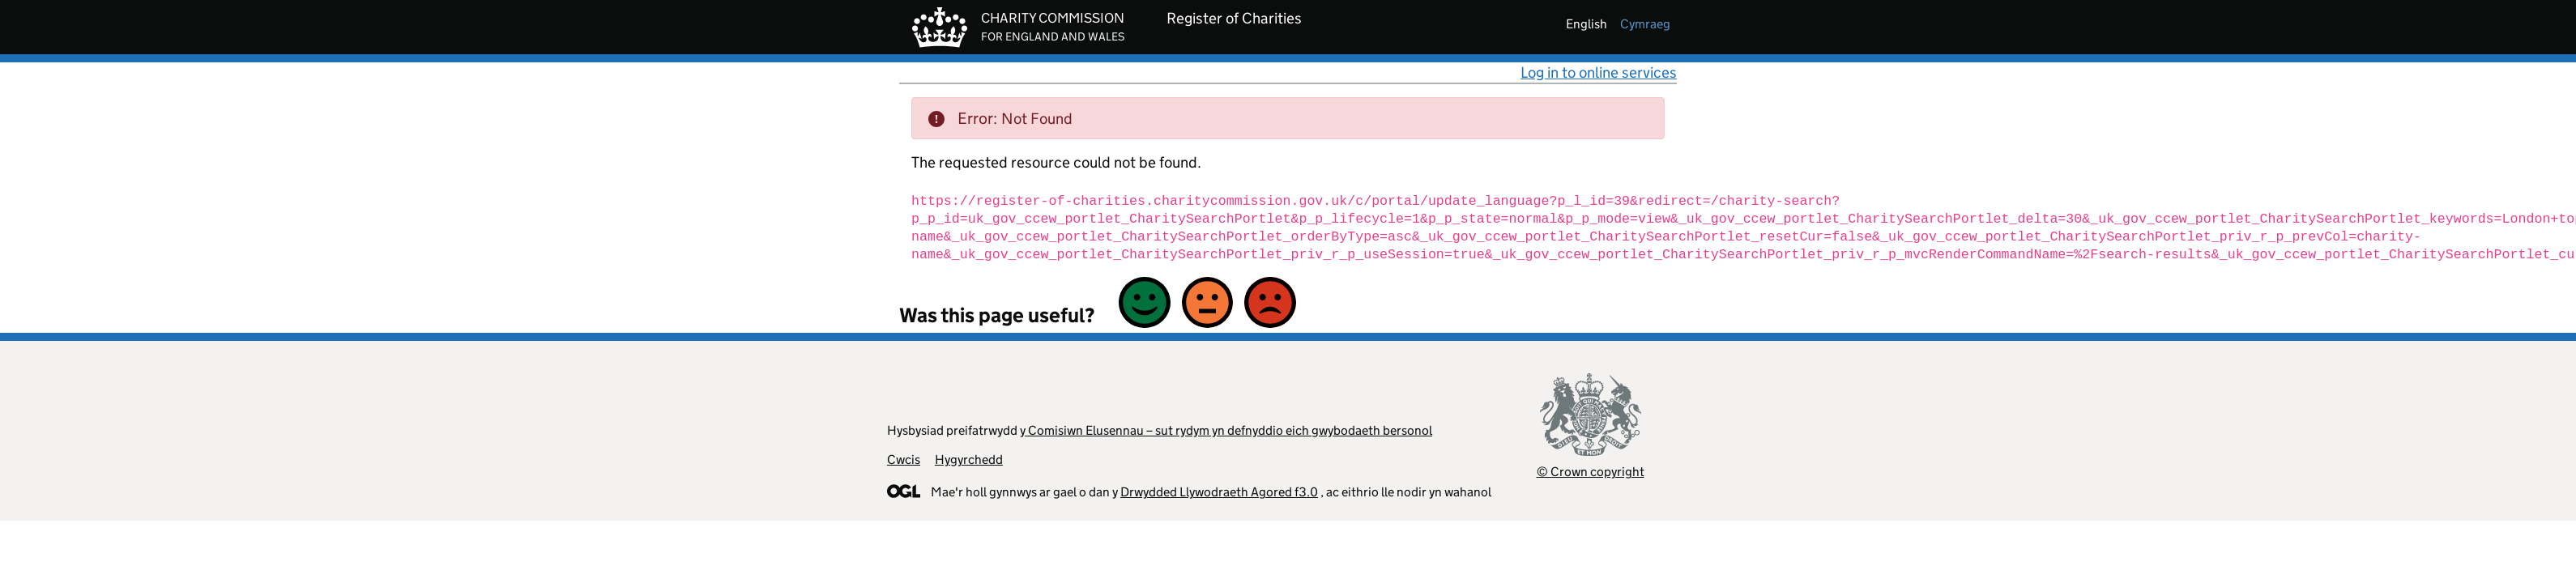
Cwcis (903, 459)
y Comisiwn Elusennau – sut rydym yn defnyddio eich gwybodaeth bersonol (1226, 430)
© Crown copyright (1590, 471)
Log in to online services (1598, 72)
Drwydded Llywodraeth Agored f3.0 (1219, 492)
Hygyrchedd (969, 459)
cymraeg (1645, 24)
